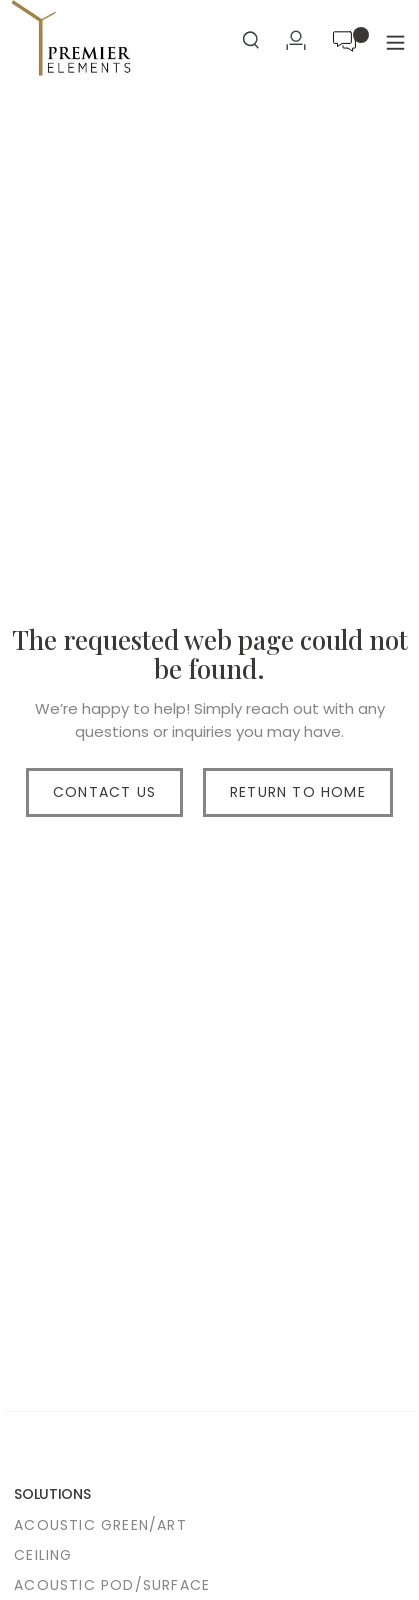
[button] (395, 42)
